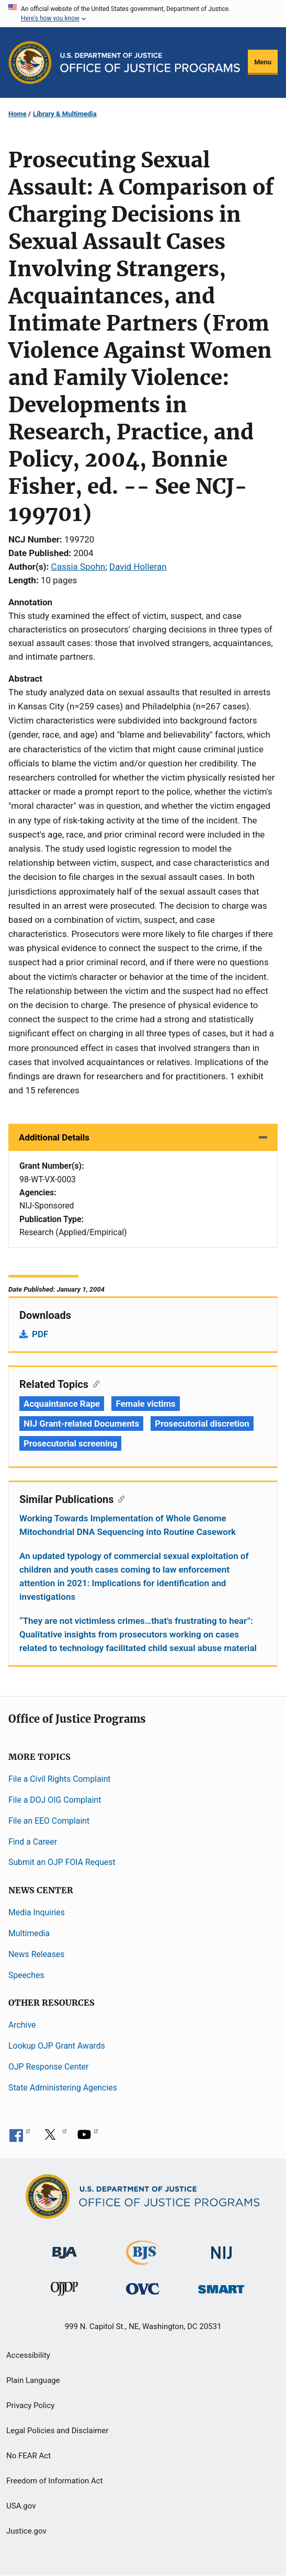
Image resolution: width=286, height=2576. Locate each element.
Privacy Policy (30, 2405)
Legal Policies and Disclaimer (57, 2430)
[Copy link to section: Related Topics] (93, 1383)
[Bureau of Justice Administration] (64, 2248)
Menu (262, 62)
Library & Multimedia (65, 114)
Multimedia (29, 1933)
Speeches (26, 1975)
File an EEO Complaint (48, 1821)
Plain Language (33, 2380)
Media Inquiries (36, 1912)
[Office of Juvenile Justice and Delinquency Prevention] (64, 2291)
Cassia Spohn (78, 566)
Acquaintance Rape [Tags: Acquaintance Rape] (62, 1403)
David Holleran (138, 566)
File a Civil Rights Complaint (59, 1779)
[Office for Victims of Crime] (142, 2288)
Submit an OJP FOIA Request (62, 1862)
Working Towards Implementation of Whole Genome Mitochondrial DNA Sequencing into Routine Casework (127, 1525)
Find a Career (32, 1842)
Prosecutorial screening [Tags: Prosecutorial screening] (70, 1443)
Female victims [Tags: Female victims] (145, 1403)
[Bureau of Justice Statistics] (143, 2260)
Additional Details (54, 1137)
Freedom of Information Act (54, 2480)
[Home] (150, 62)
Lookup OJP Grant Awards (56, 2046)
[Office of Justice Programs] (30, 62)
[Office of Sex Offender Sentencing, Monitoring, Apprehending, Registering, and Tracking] (221, 2286)
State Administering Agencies (62, 2088)
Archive (22, 2025)
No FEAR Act (28, 2455)
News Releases (36, 1954)
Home (17, 114)
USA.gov (21, 2506)
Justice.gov (26, 2531)
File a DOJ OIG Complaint (54, 1800)
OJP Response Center (48, 2067)
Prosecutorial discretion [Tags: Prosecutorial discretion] (202, 1423)
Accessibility (28, 2355)
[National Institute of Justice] (221, 2248)
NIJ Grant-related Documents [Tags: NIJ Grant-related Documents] (81, 1423)
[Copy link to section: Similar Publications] (118, 1498)
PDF (40, 1334)
